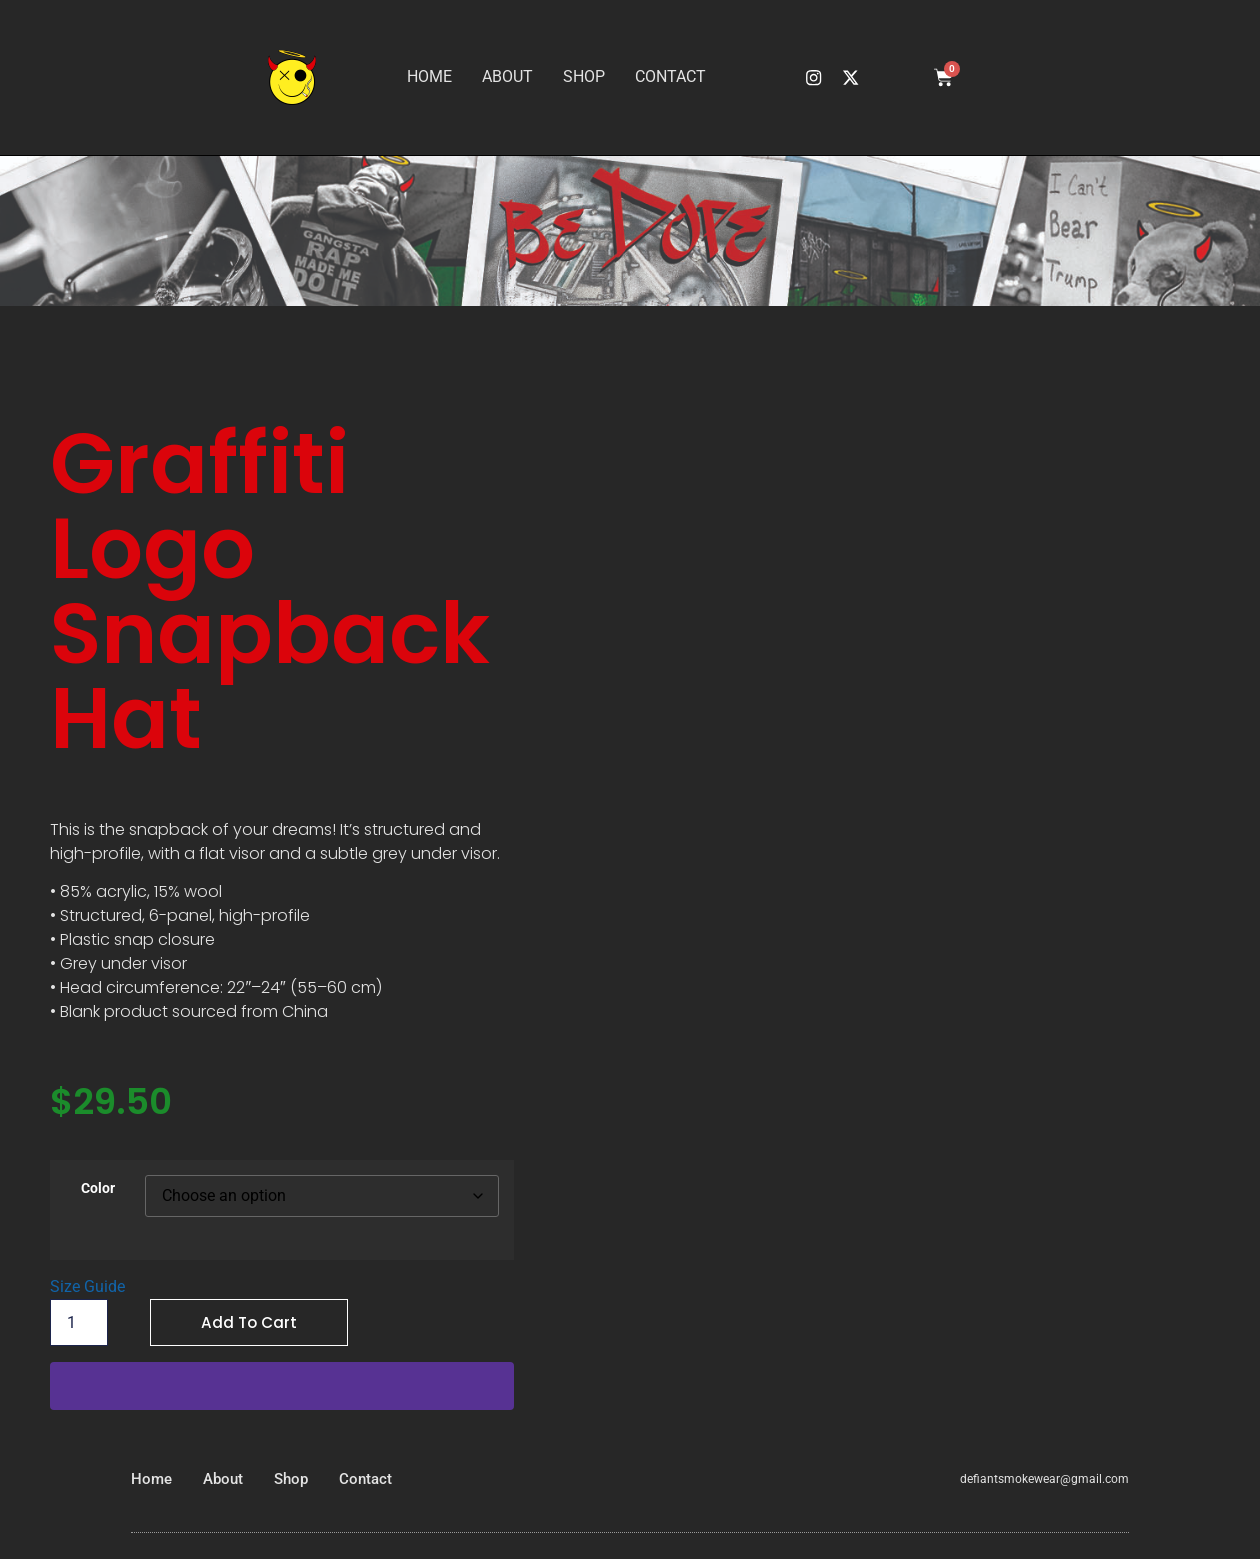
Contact (670, 76)
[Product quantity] (79, 1323)
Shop (584, 76)
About (507, 76)
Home (429, 76)
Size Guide (87, 1286)
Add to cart (250, 1322)
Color (98, 1189)
